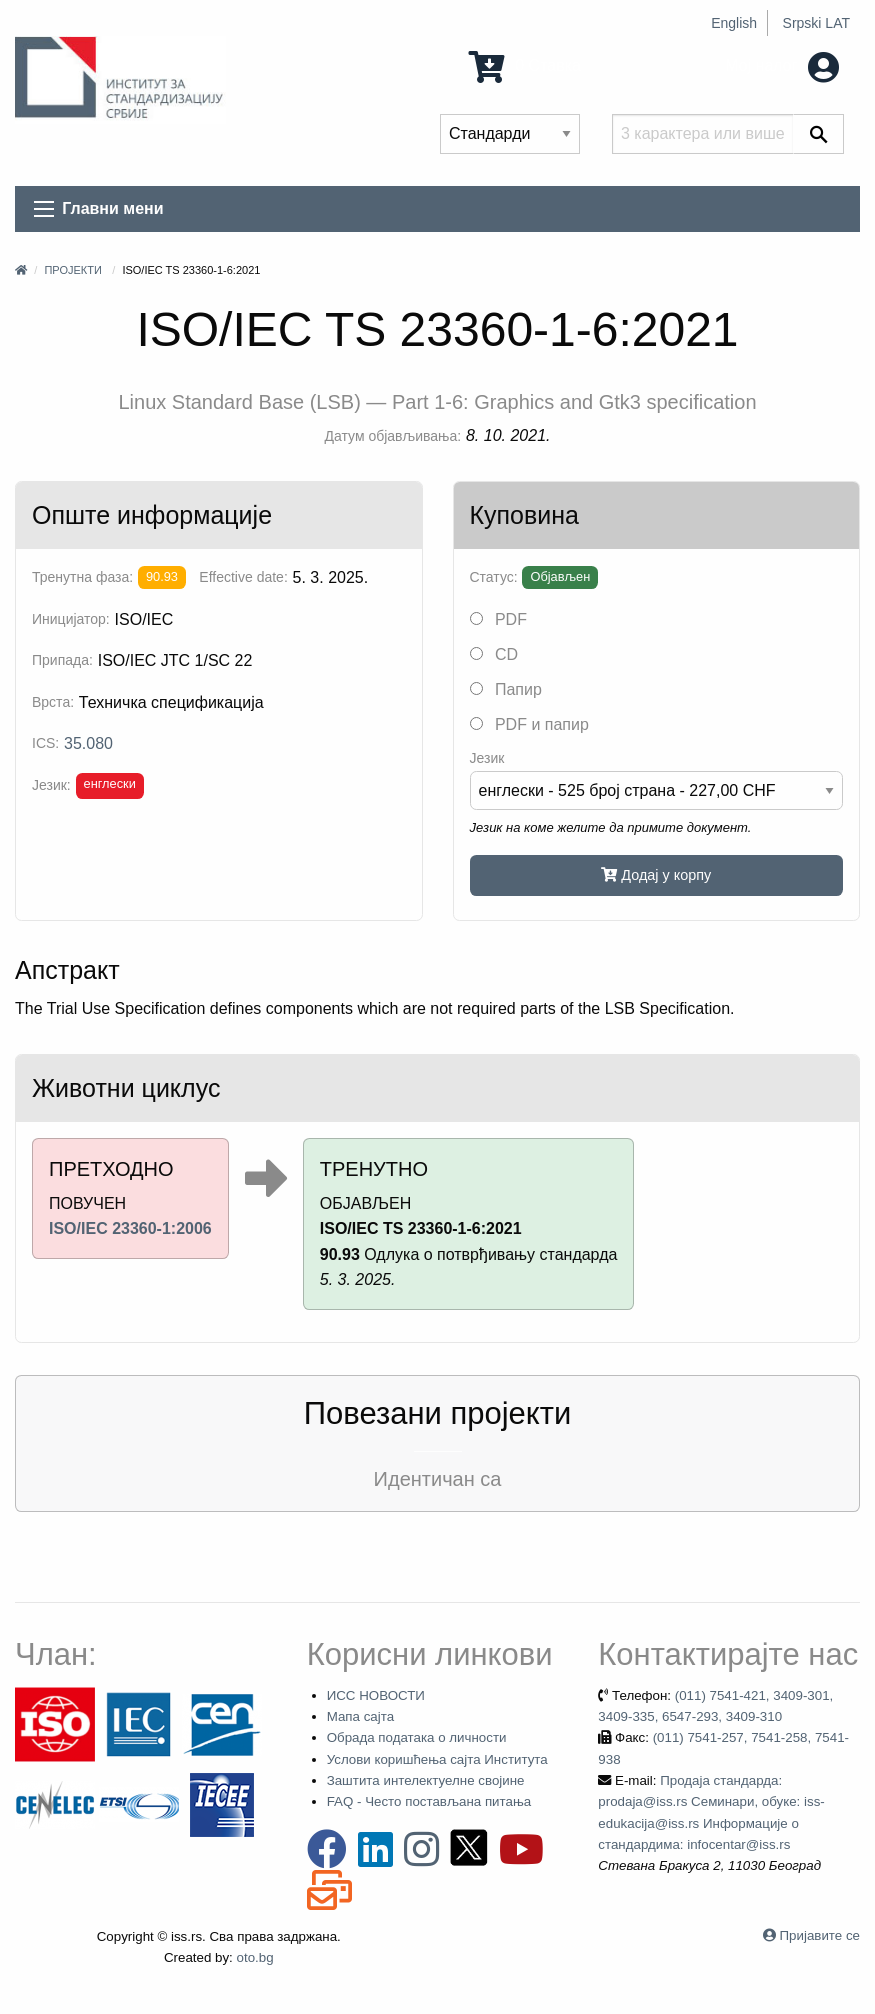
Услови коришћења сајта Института (437, 1759)
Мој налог (782, 65)
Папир (506, 689)
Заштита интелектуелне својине (426, 1780)
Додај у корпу (656, 875)
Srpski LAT (816, 23)
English (734, 23)
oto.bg (255, 1957)
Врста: (53, 702)
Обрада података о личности (417, 1737)
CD (494, 654)
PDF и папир (529, 724)
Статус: (494, 577)
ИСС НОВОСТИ (376, 1695)
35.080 (88, 743)
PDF (498, 619)
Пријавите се (820, 1935)
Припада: (62, 660)
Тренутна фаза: (82, 577)
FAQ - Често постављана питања (429, 1801)
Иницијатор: (71, 619)
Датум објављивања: (393, 436)
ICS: (45, 743)
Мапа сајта (360, 1716)
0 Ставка (525, 65)
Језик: (51, 785)
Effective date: (243, 577)
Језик (487, 758)
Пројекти (72, 270)
